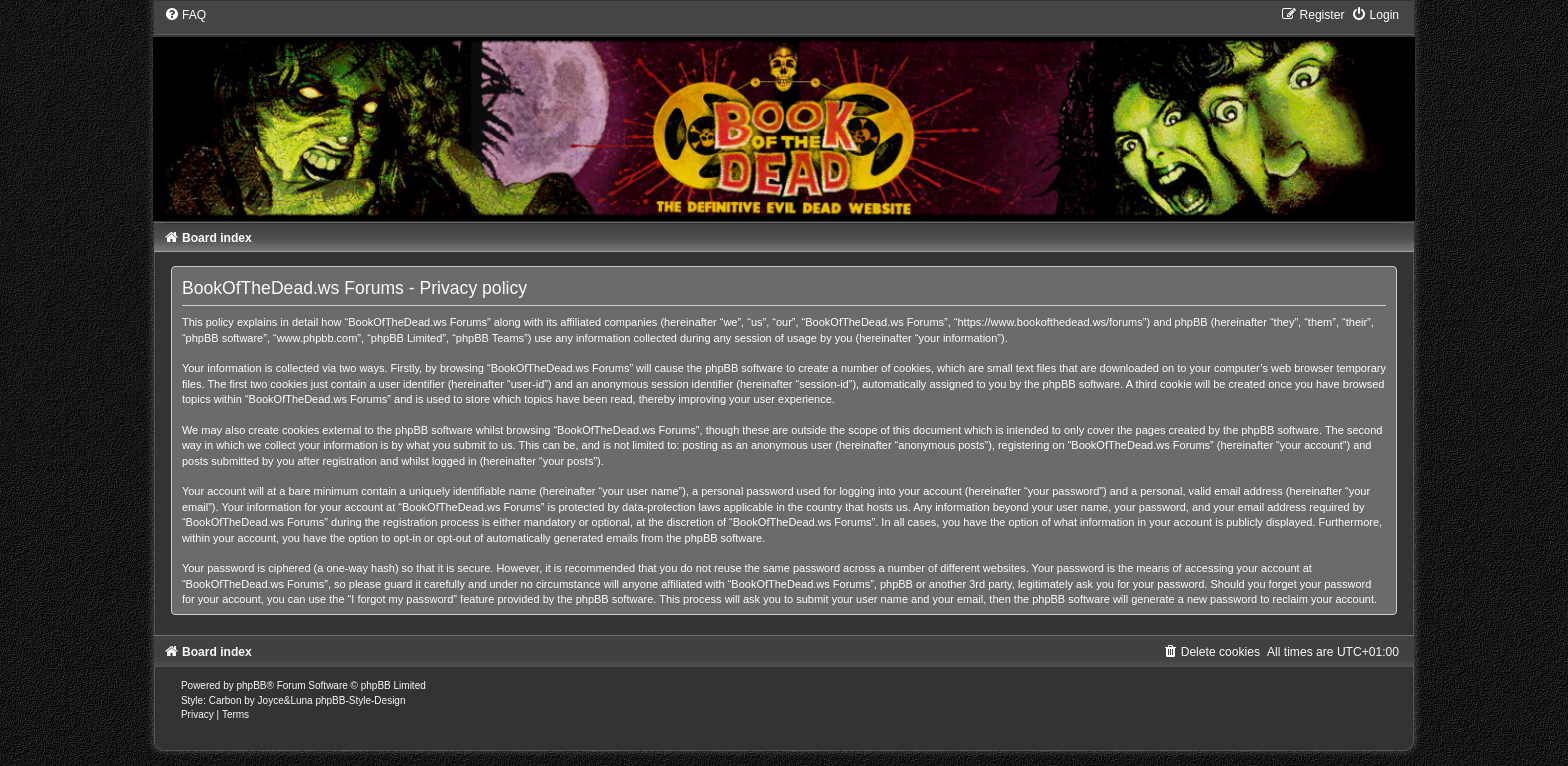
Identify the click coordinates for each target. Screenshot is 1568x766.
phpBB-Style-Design (360, 700)
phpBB (252, 685)
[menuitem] (185, 15)
